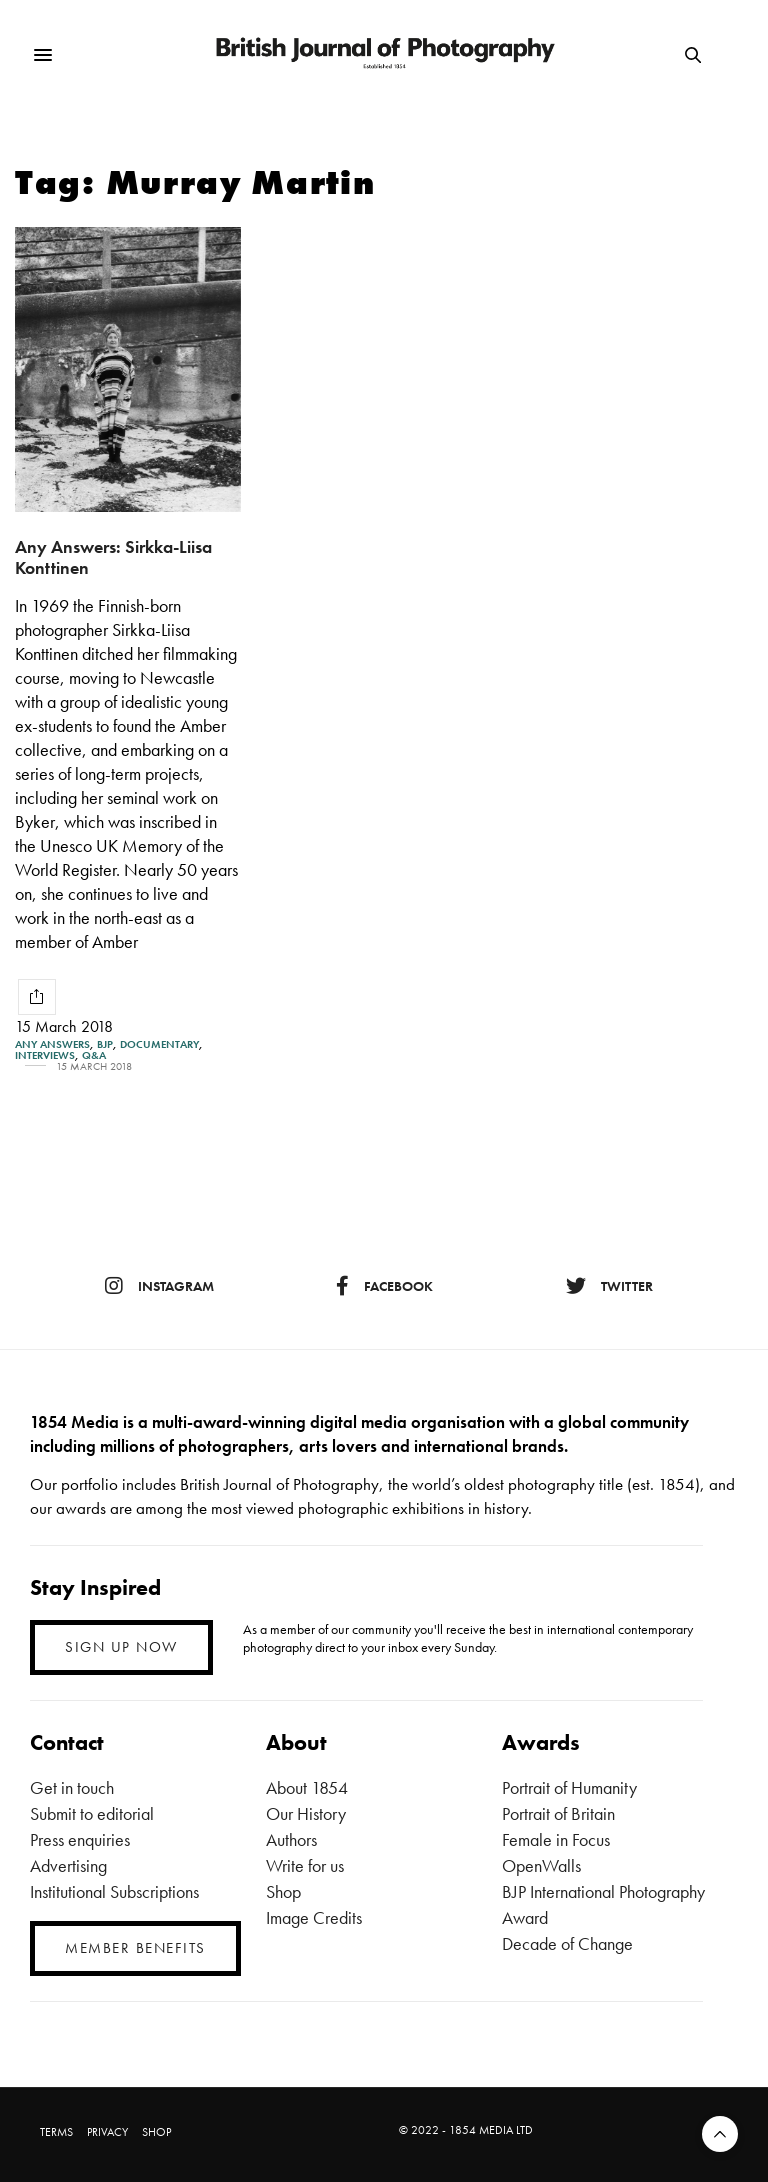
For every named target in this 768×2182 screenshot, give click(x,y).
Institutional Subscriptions (114, 1891)
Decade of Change (567, 1943)
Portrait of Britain (558, 1813)
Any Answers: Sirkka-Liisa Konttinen (113, 557)
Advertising (68, 1865)
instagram (159, 1286)
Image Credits (314, 1917)
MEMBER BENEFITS (135, 1948)
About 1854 (307, 1787)
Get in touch (72, 1787)
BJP (105, 1044)
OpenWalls (541, 1865)
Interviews (45, 1055)
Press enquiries (80, 1839)
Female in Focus (556, 1839)
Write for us (305, 1865)
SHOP (156, 2132)
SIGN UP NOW (121, 1647)
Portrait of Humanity (569, 1787)
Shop (283, 1891)
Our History (306, 1813)
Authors (291, 1839)
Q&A (94, 1055)
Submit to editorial (92, 1813)
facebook (384, 1286)
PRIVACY (107, 2132)
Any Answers (52, 1044)
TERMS (56, 2132)
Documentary (159, 1044)
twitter (609, 1286)
